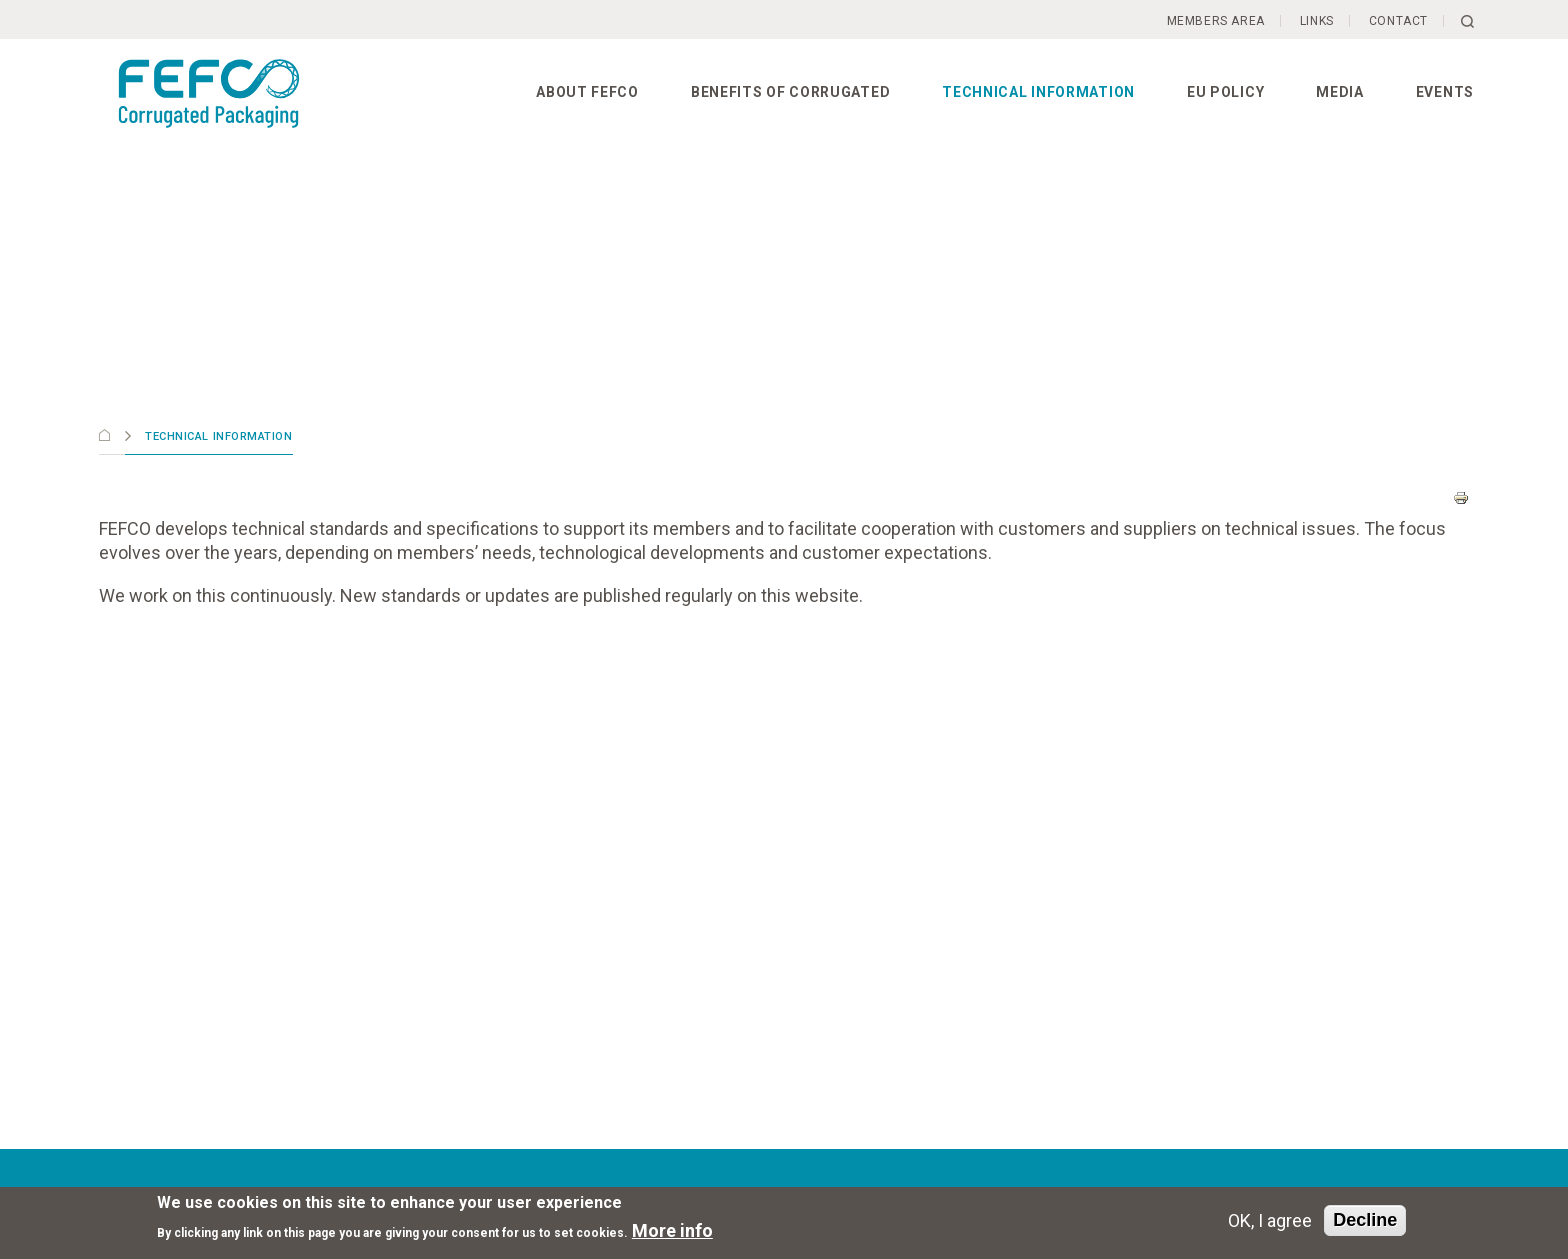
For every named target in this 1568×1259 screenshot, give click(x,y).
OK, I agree (1270, 1220)
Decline (1365, 1220)
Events (1445, 92)
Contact (1398, 21)
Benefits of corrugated (790, 92)
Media (1340, 92)
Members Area (1216, 21)
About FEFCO (587, 92)
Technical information (1038, 92)
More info (672, 1230)
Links (1317, 21)
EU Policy (1225, 92)
